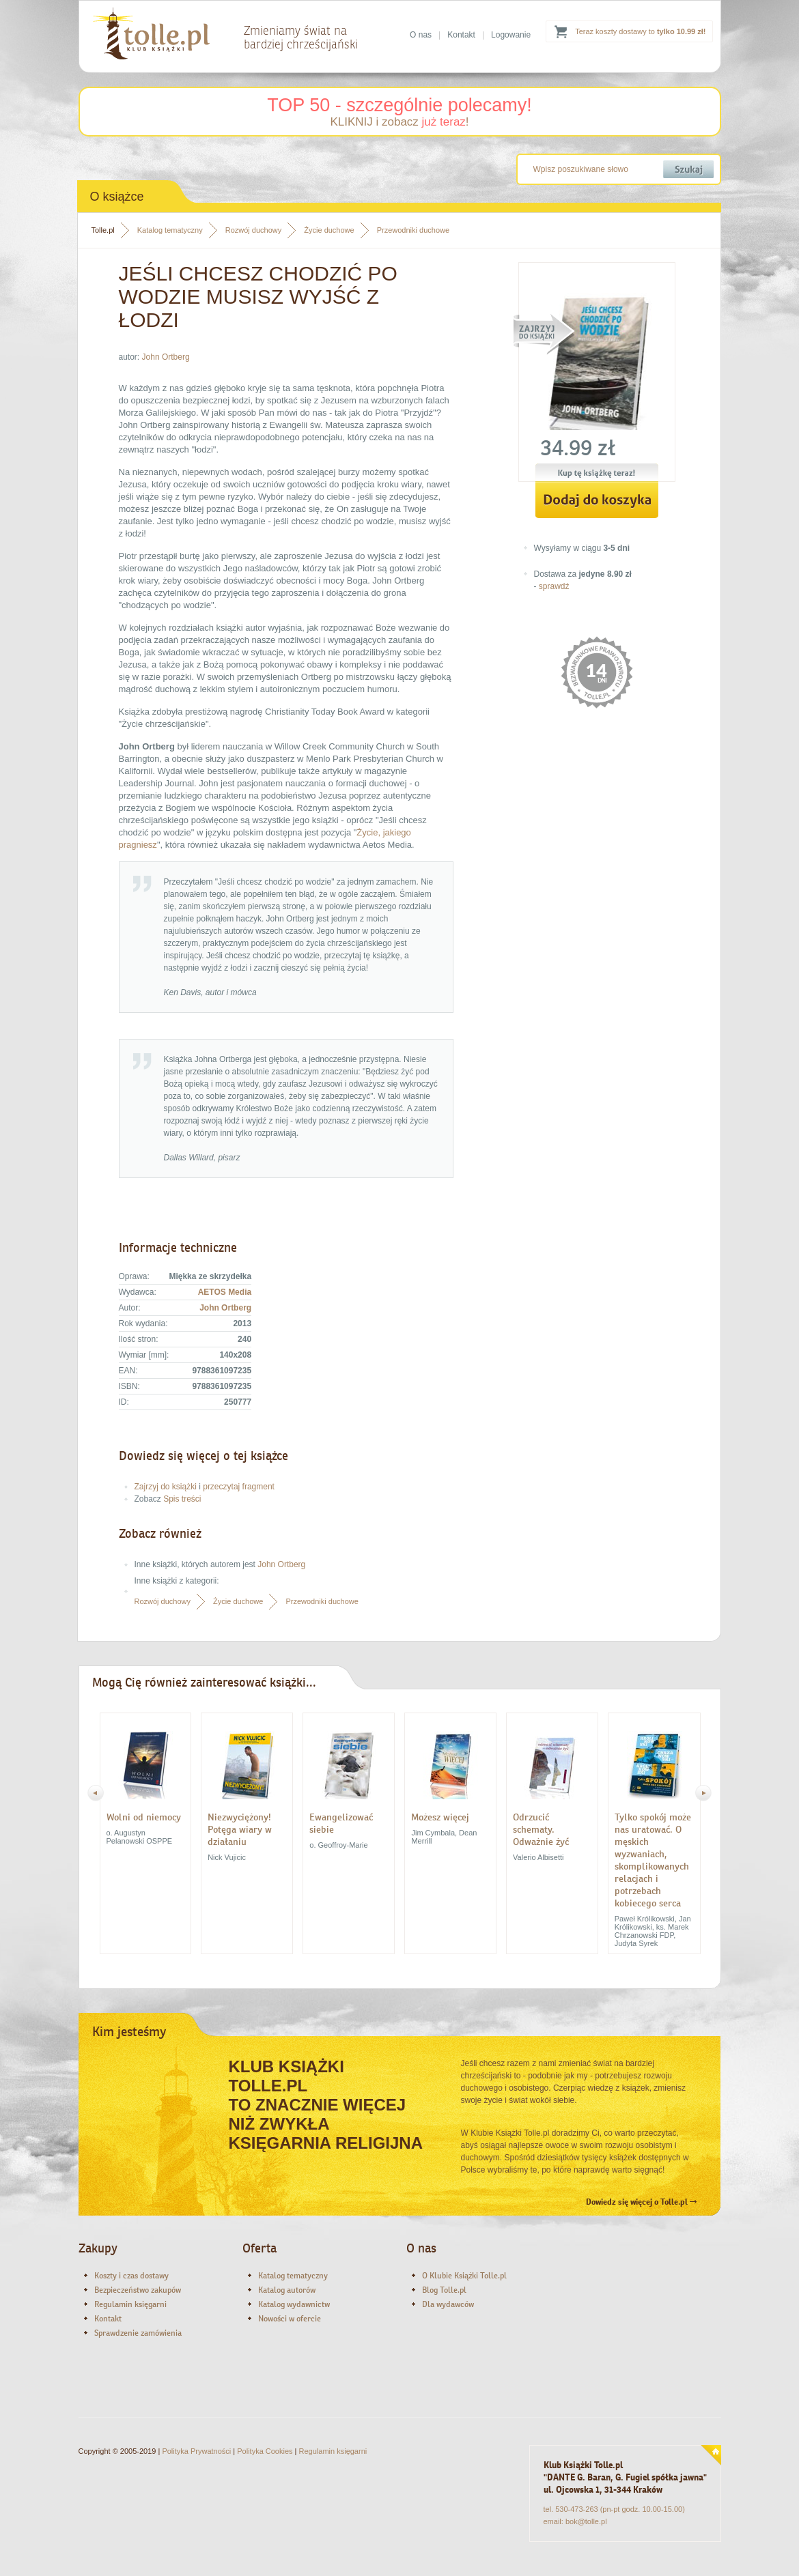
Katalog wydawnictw (294, 2304)
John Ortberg (166, 357)
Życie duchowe (329, 230)
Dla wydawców (448, 2304)
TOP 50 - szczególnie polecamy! (399, 105)
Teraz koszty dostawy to (640, 31)
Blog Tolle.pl (444, 2290)
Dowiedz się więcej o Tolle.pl (641, 2201)
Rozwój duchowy (253, 230)
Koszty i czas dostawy (131, 2276)
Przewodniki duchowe (413, 230)
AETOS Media (224, 1292)
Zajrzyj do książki (166, 1486)
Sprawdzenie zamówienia (138, 2333)
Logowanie (511, 35)
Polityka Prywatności (196, 2451)
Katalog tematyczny (170, 230)
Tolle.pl (103, 230)
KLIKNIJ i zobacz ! (399, 121)
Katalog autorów (287, 2290)
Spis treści (182, 1499)
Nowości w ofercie (289, 2319)
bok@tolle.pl (586, 2521)
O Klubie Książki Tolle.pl (464, 2276)
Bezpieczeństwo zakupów (137, 2290)
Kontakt (461, 35)
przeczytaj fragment (239, 1486)
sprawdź (554, 586)
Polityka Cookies (264, 2451)
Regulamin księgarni (130, 2304)
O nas (421, 35)
